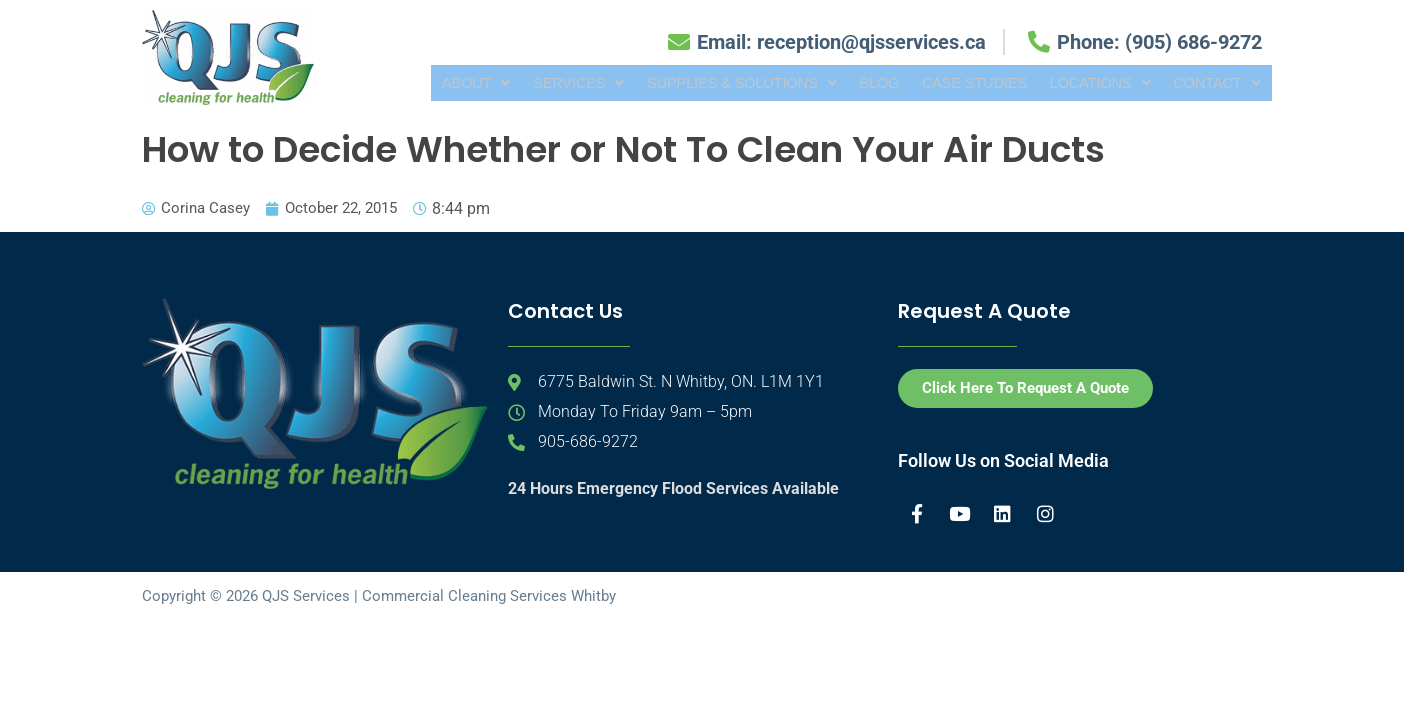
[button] (432, 82)
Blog (850, 82)
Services (539, 82)
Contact (1211, 82)
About (432, 82)
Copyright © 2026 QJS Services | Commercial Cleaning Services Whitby (379, 596)
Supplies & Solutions (707, 82)
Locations (1083, 82)
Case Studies (950, 82)
